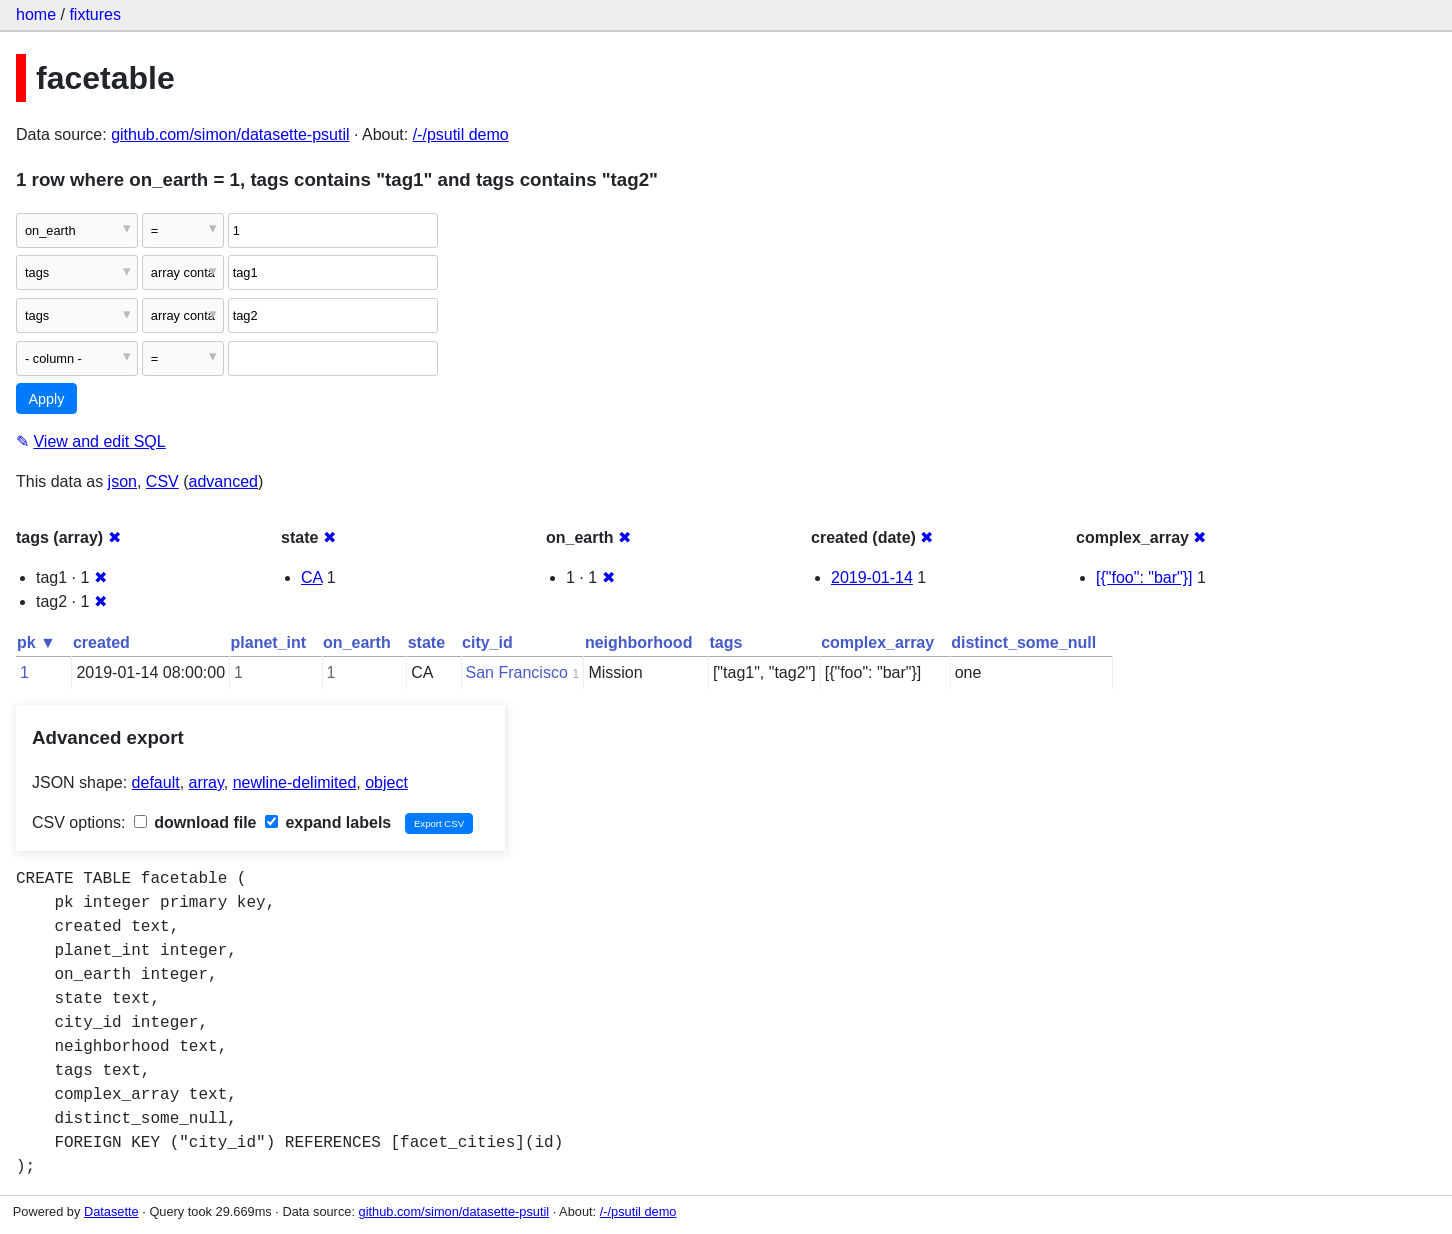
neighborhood (639, 642)
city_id (487, 642)
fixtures (95, 14)
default (156, 782)
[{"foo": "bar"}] (1144, 577)
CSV (162, 481)
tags (725, 642)
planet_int (269, 642)
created (101, 642)
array (206, 782)
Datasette (111, 1211)
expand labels (328, 822)
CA (311, 577)
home (36, 14)
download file (195, 822)
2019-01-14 (872, 577)
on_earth (357, 642)
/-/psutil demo (461, 134)
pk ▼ (36, 642)
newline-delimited (295, 782)
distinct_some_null (1023, 642)
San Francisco (517, 672)
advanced (223, 481)
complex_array (877, 642)
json (122, 481)
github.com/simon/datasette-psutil (230, 134)
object (386, 782)
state (426, 642)
